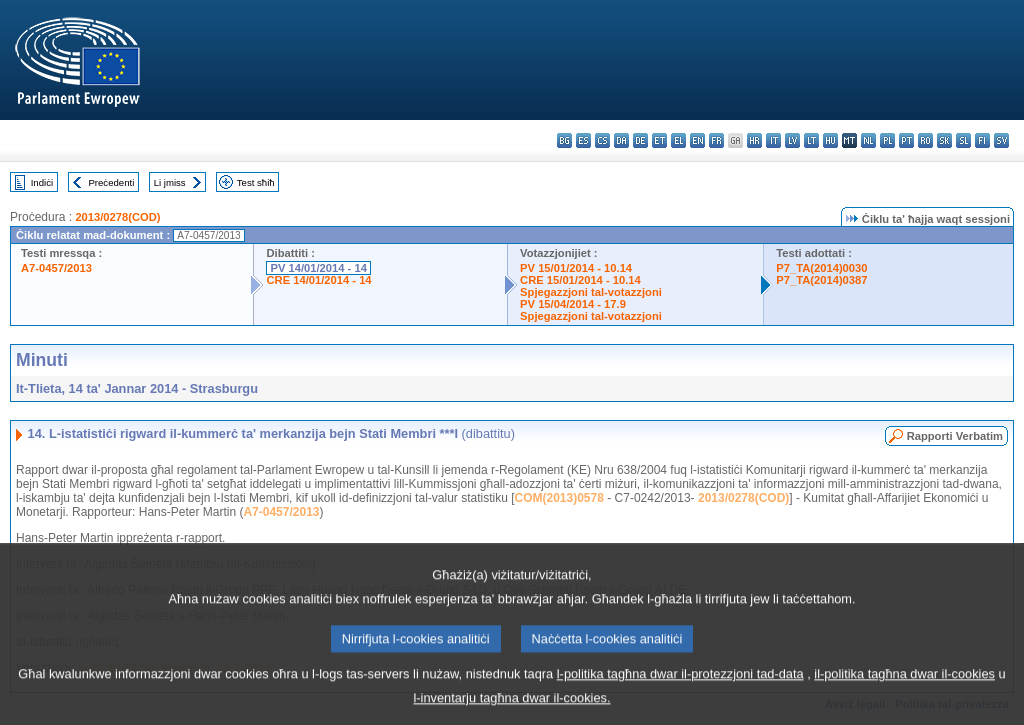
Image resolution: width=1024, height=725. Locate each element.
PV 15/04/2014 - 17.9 (573, 304)
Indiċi (42, 182)
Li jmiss (170, 182)
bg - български (564, 140)
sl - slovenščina (963, 140)
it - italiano (773, 140)
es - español (583, 140)
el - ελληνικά (678, 140)
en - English (697, 140)
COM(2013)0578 (559, 498)
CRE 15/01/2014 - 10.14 (580, 280)
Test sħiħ (256, 182)
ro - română (925, 140)
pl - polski (887, 140)
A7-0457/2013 (56, 268)
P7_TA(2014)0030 (821, 268)
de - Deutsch (640, 140)
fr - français (716, 140)
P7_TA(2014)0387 (821, 280)
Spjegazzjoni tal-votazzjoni (591, 292)
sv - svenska (1001, 140)
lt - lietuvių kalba (811, 140)
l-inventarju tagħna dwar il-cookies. (511, 710)
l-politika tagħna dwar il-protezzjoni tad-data (680, 686)
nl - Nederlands (868, 140)
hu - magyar (830, 140)
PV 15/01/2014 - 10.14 (576, 268)
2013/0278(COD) (117, 217)
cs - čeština (602, 140)
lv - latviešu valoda (792, 140)
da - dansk (621, 140)
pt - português (906, 140)
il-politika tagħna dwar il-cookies (904, 686)
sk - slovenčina (944, 140)
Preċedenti (111, 182)
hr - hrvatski (754, 140)
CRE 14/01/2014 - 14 (318, 280)
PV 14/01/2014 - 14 (318, 268)
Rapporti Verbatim (955, 436)
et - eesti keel (659, 140)
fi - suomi (982, 140)
